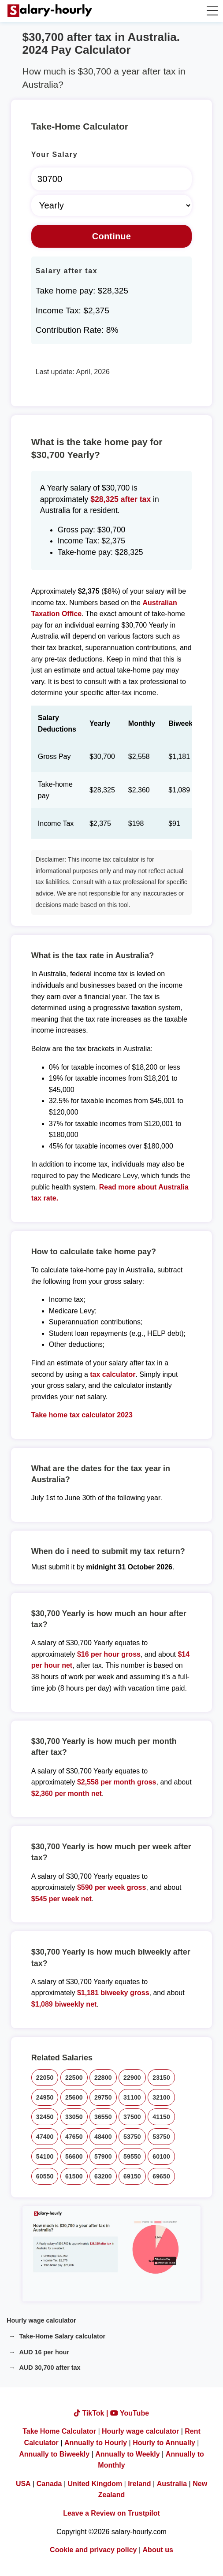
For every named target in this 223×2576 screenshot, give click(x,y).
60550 (45, 2176)
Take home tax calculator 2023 (82, 1415)
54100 (45, 2156)
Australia (172, 2483)
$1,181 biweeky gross (113, 1992)
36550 (103, 2116)
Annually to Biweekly (54, 2454)
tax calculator (112, 1374)
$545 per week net (61, 1899)
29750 (103, 2097)
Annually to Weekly (127, 2454)
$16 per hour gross (109, 1654)
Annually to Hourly (95, 2442)
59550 (132, 2156)
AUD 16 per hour (44, 2352)
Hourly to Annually (164, 2442)
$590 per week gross (111, 1887)
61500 (74, 2176)
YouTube (129, 2413)
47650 (74, 2136)
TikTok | (92, 2413)
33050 (74, 2116)
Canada (49, 2483)
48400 (103, 2136)
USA (23, 2483)
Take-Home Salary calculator (62, 2336)
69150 (132, 2176)
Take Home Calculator (59, 2431)
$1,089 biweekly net (64, 2004)
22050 (45, 2077)
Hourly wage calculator (41, 2320)
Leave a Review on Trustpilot (111, 2513)
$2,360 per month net (66, 1793)
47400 (45, 2136)
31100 (132, 2097)
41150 (161, 2116)
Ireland (139, 2483)
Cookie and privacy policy (93, 2550)
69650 (161, 2176)
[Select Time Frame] (111, 205)
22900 (132, 2077)
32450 (45, 2116)
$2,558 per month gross (116, 1782)
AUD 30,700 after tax (49, 2367)
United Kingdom (95, 2483)
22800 (103, 2077)
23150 (161, 2077)
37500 (132, 2116)
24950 (45, 2097)
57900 (103, 2156)
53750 (132, 2136)
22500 (74, 2077)
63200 (103, 2176)
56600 (74, 2156)
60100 (161, 2156)
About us (158, 2550)
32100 (161, 2097)
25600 (74, 2097)
